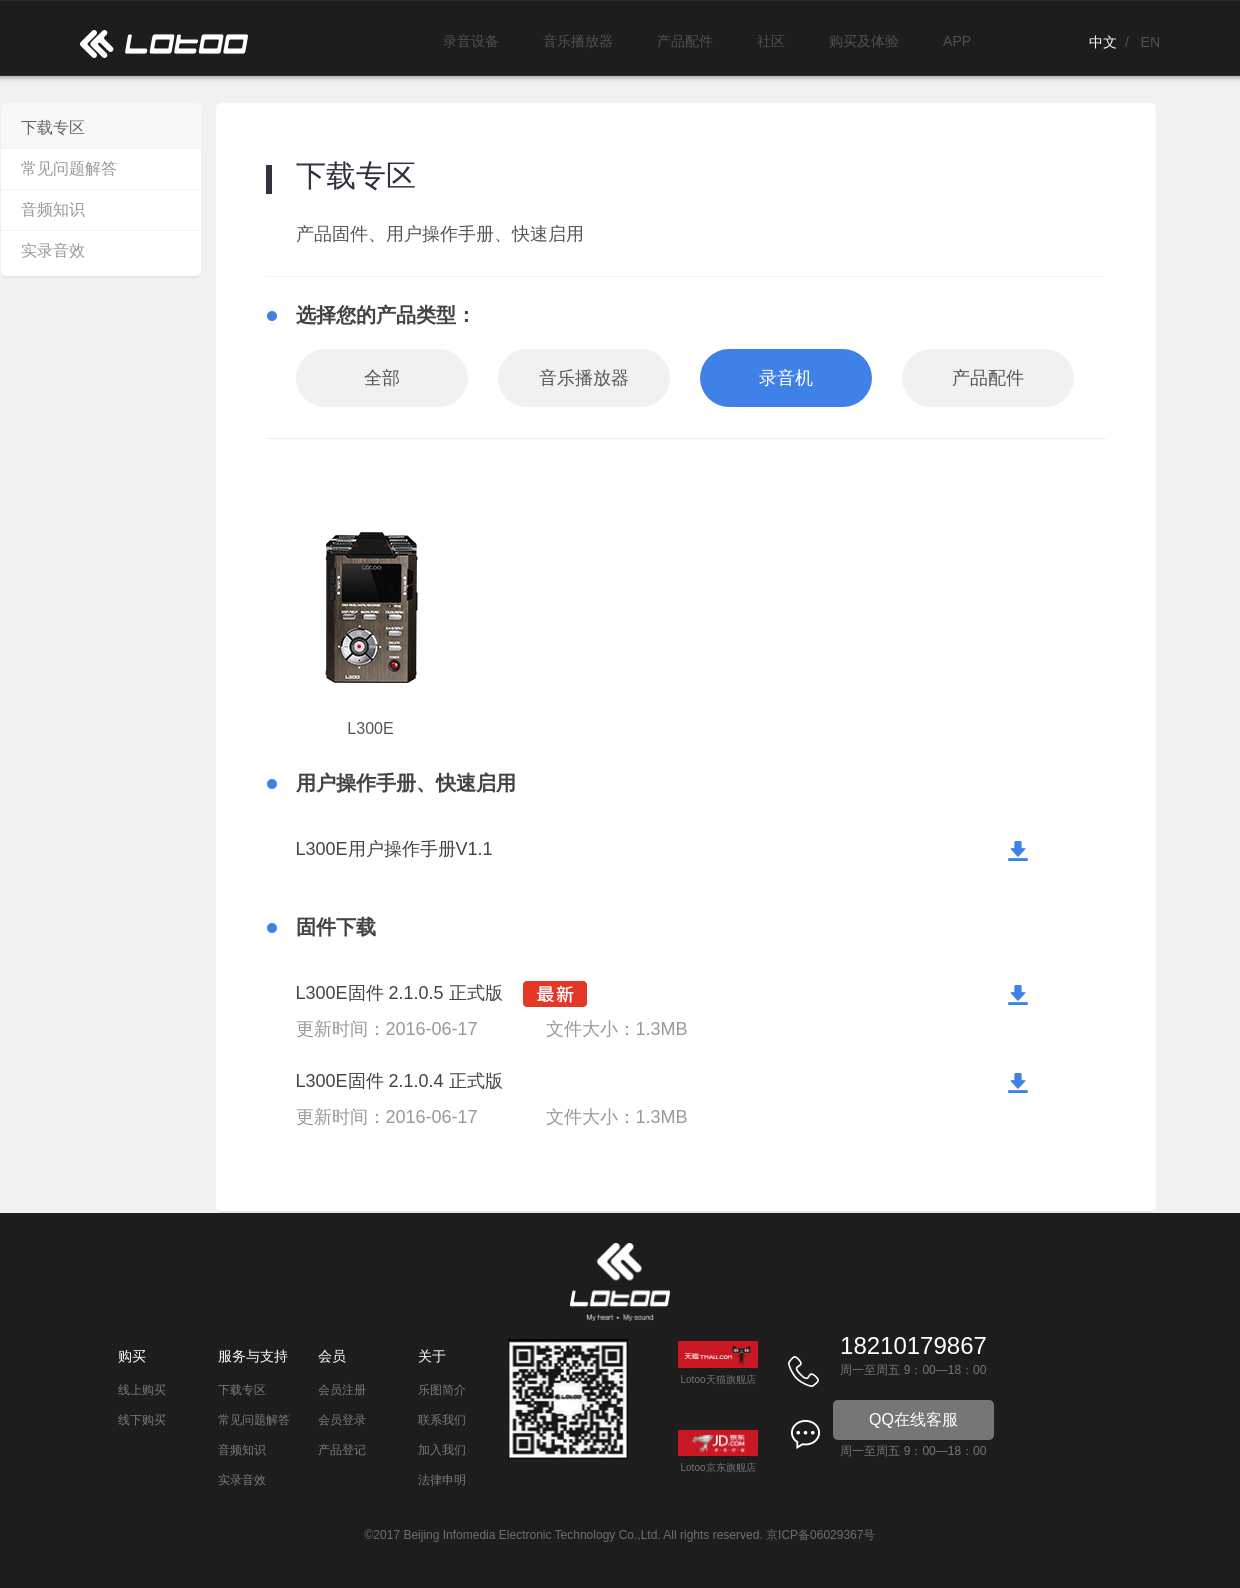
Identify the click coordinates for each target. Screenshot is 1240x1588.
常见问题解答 (69, 168)
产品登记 (342, 1450)
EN (1150, 42)
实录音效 (53, 250)
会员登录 (342, 1420)
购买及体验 (864, 41)
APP (957, 41)
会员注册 (342, 1390)
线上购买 (142, 1390)
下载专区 (53, 127)
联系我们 (442, 1420)
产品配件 (685, 41)
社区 (771, 41)
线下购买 (142, 1420)
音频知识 (53, 209)
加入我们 (442, 1450)
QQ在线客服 (913, 1419)
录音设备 (471, 41)
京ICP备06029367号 (820, 1535)
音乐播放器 (578, 41)
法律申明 (442, 1480)
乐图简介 (442, 1390)
